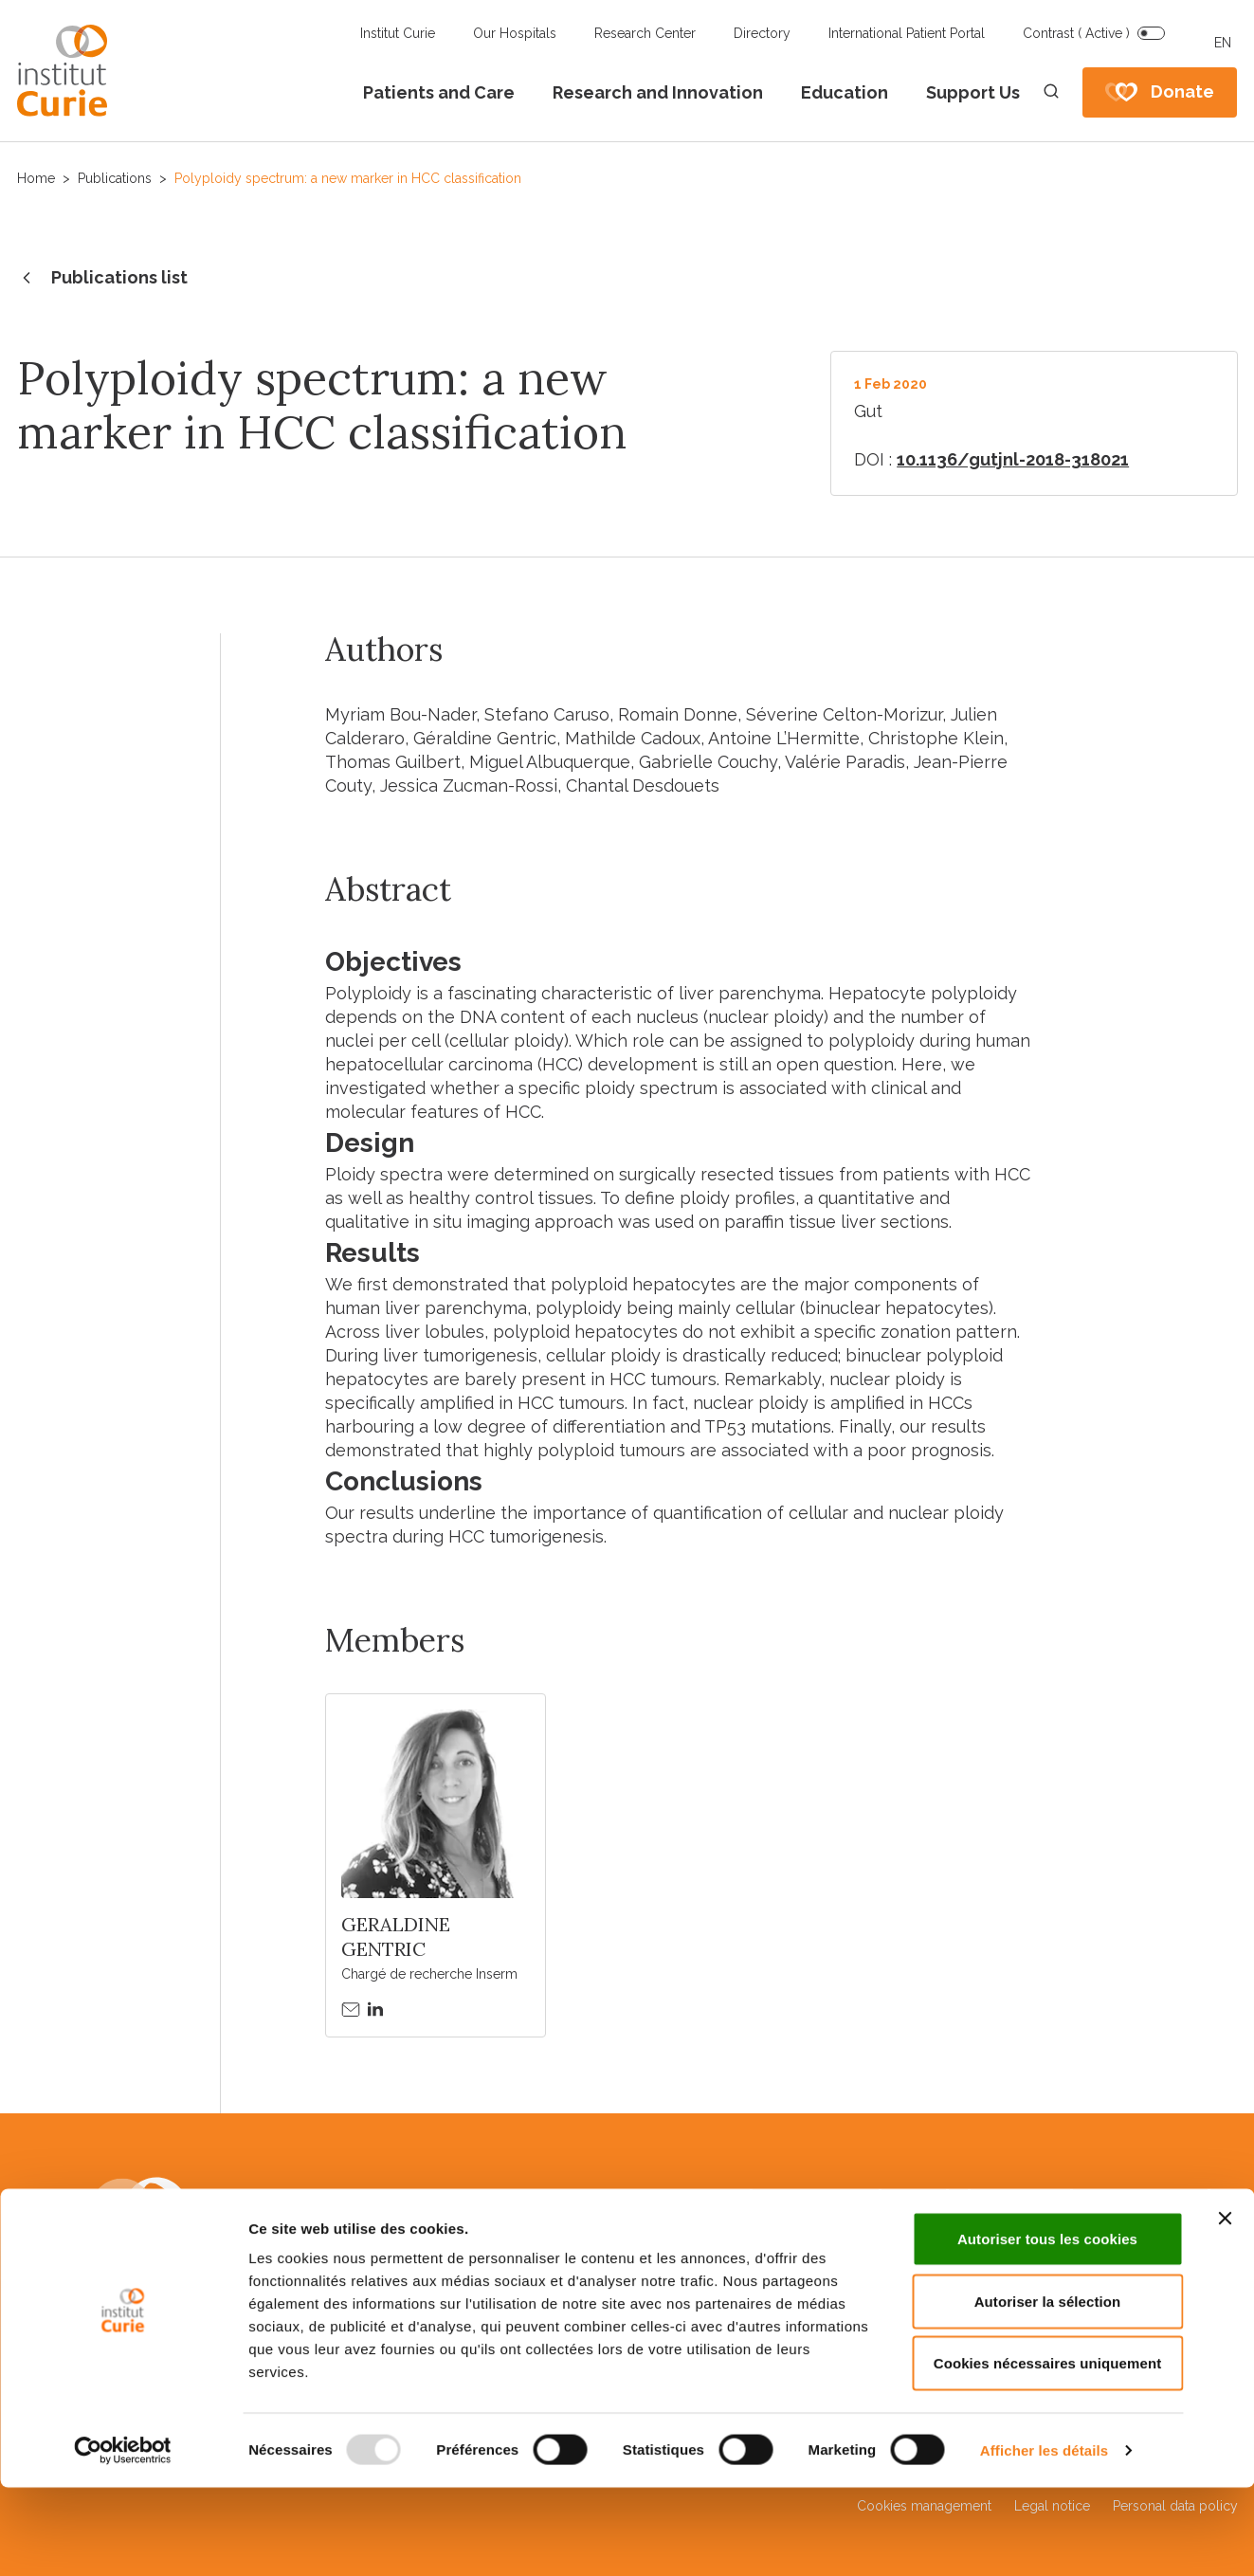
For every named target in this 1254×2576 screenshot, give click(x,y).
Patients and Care (439, 92)
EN (1222, 42)
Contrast (1076, 33)
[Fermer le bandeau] (1224, 2306)
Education (844, 92)
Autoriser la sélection (1047, 2390)
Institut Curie (397, 33)
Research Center (645, 33)
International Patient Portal (906, 33)
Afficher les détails (1044, 2538)
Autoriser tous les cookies (1047, 2327)
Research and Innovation (658, 92)
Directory (762, 33)
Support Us (973, 92)
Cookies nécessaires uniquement (1048, 2451)
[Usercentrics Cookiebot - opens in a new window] (123, 2539)
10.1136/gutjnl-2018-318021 (1013, 459)
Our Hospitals (514, 33)
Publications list (102, 278)
